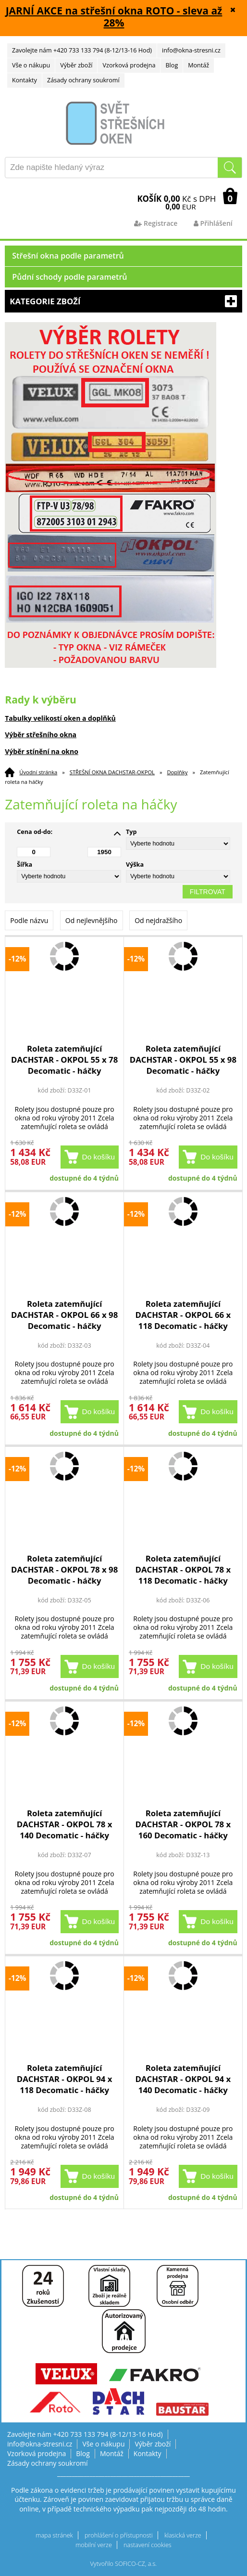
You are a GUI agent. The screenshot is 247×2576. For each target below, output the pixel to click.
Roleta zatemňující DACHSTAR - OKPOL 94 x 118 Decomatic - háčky (64, 2078)
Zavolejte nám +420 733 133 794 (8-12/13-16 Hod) (82, 50)
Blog (171, 65)
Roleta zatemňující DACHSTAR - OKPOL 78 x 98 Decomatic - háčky (64, 1569)
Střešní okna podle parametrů (68, 255)
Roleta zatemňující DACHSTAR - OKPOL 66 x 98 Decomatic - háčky (64, 1314)
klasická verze (182, 2535)
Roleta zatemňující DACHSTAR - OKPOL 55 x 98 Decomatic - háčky (183, 1059)
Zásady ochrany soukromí (83, 80)
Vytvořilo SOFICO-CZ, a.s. (123, 2564)
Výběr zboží (76, 65)
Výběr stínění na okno (41, 751)
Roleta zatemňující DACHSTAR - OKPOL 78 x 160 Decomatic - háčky (183, 1824)
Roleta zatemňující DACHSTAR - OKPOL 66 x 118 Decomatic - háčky (183, 1314)
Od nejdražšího (158, 920)
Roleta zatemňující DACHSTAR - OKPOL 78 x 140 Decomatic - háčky (64, 1824)
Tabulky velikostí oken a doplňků (60, 718)
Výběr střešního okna (40, 734)
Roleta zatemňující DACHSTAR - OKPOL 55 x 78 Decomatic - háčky (64, 1059)
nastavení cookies (148, 2545)
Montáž (198, 65)
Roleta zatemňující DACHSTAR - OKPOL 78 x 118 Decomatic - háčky (183, 1569)
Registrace (155, 223)
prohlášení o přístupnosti (119, 2535)
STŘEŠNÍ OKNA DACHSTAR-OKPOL (112, 772)
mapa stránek (54, 2535)
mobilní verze (93, 2545)
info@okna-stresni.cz (191, 50)
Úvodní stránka (38, 772)
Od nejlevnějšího (91, 920)
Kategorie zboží (123, 301)
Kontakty (24, 80)
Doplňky (177, 772)
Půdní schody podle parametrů (69, 277)
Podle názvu (29, 920)
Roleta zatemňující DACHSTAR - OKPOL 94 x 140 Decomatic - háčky (183, 2078)
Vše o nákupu (31, 65)
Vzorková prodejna (128, 65)
